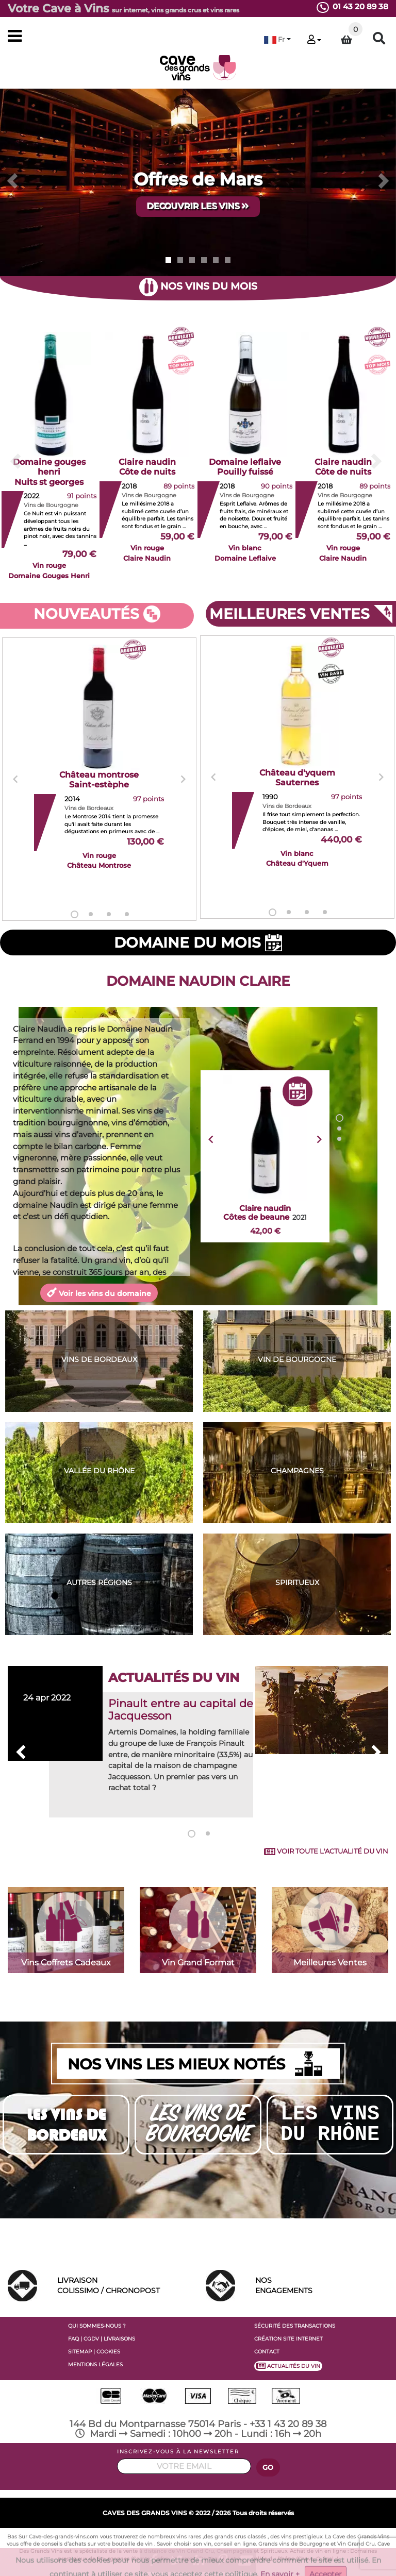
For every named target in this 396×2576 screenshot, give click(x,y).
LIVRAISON (123, 2286)
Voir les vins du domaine (99, 1292)
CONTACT (266, 2351)
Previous (15, 779)
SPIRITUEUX (297, 1582)
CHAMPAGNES (297, 1470)
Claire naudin (147, 467)
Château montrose (99, 779)
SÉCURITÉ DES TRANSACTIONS (294, 2325)
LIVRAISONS (119, 2338)
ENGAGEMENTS (321, 2285)
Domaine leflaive (245, 467)
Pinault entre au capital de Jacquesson (180, 1710)
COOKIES (108, 2351)
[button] (277, 39)
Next (183, 779)
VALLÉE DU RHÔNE (99, 1470)
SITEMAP (80, 2351)
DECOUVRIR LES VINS (198, 206)
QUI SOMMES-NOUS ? (97, 2325)
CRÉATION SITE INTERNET (288, 2338)
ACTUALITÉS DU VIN (288, 2366)
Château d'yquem (297, 777)
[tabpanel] (99, 779)
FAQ (73, 2338)
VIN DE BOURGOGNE (297, 1359)
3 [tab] (109, 914)
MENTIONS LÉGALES (95, 2364)
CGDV (91, 2338)
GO (268, 2467)
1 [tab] (74, 914)
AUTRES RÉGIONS (99, 1582)
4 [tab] (127, 914)
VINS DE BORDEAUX (99, 1359)
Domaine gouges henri (49, 471)
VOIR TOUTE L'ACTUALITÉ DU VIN (326, 1851)
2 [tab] (91, 914)
